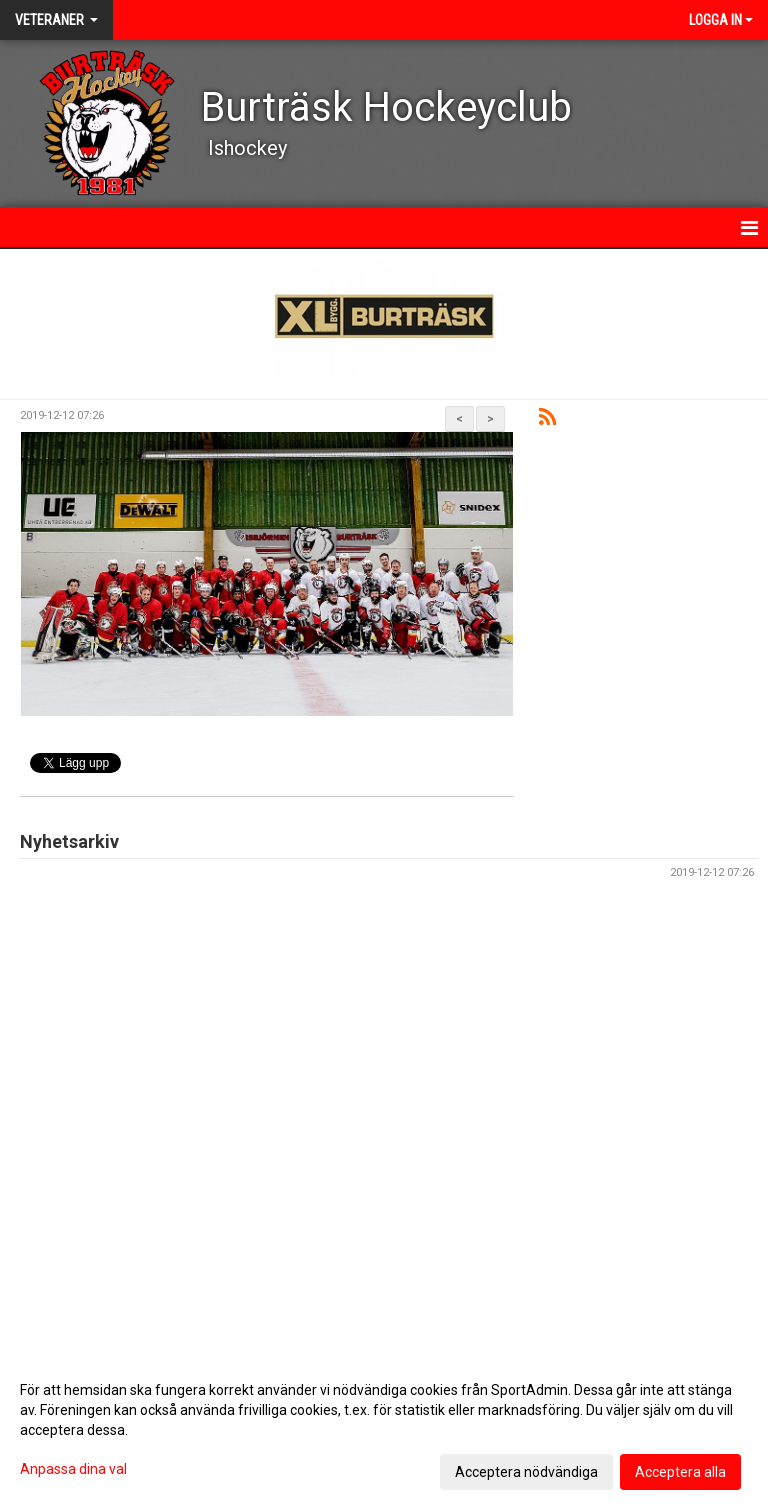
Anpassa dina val (73, 1469)
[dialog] (384, 1430)
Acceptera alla (680, 1472)
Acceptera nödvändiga (526, 1472)
